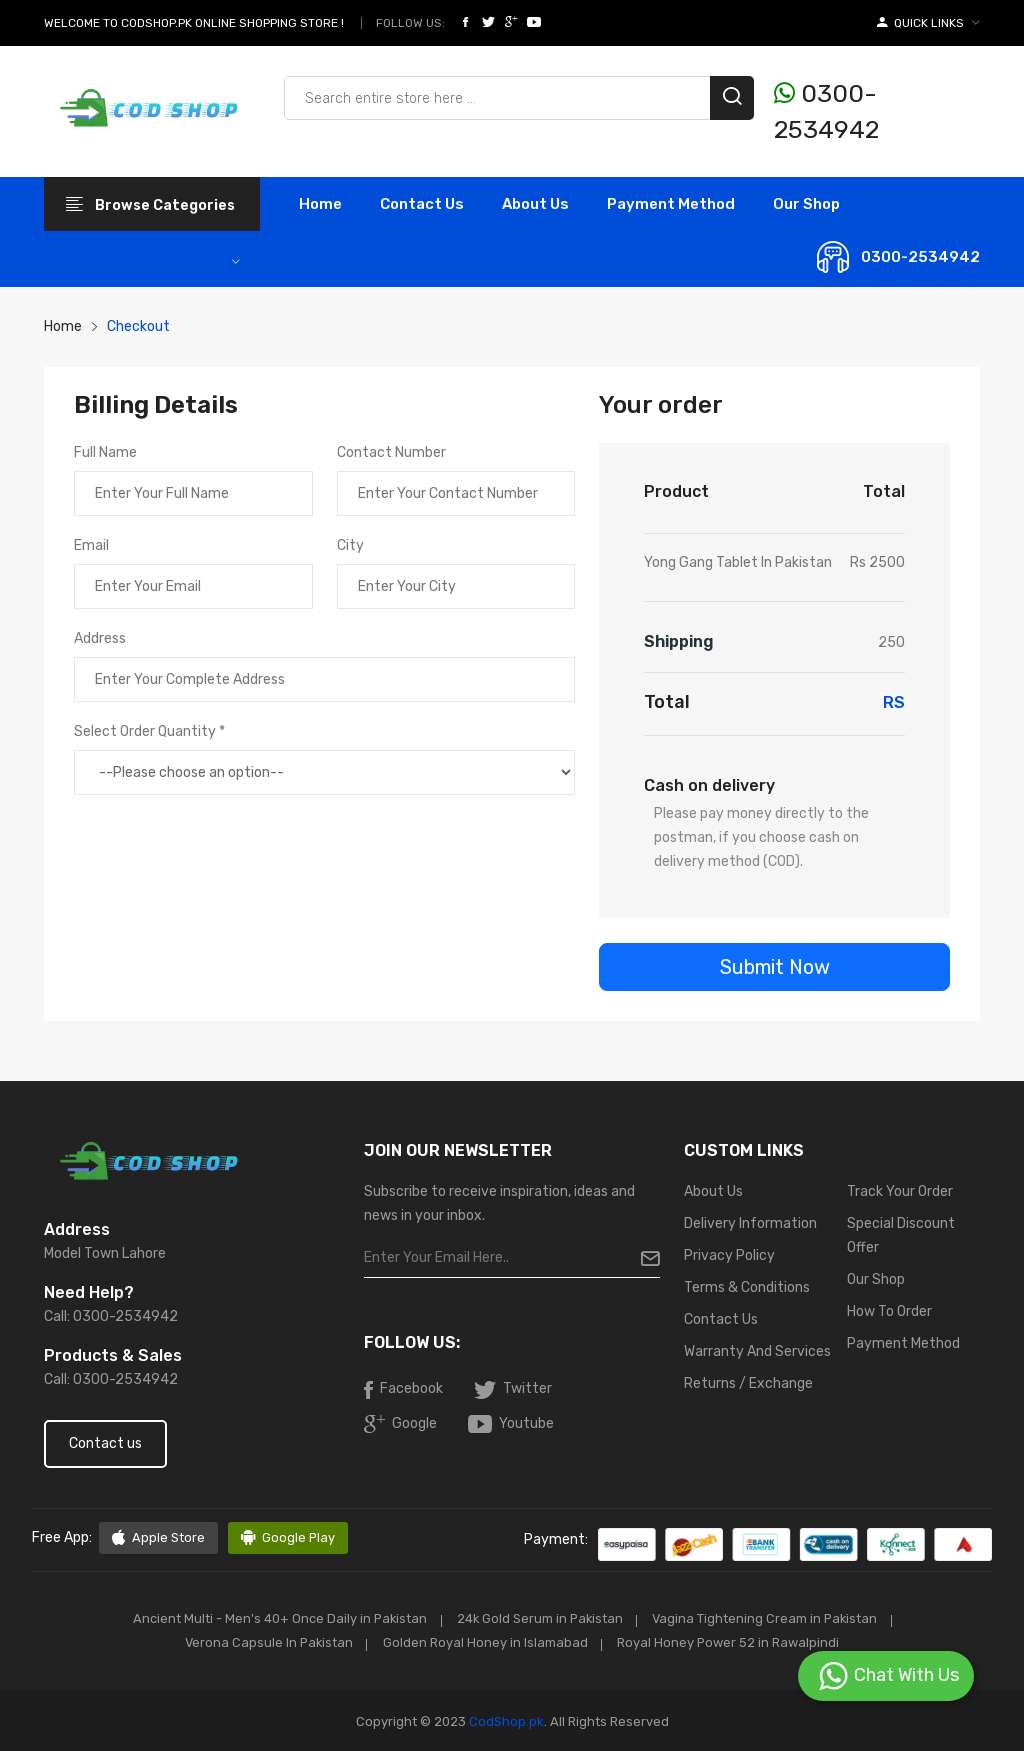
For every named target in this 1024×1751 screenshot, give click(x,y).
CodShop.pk (505, 1719)
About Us (535, 204)
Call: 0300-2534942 (111, 1316)
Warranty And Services (757, 1351)
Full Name (105, 452)
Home (320, 204)
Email (91, 545)
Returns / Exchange (748, 1383)
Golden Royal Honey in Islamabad (486, 1641)
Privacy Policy (729, 1255)
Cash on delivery (709, 785)
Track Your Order (900, 1191)
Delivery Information (750, 1223)
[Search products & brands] (519, 98)
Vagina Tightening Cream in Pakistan (770, 1618)
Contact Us (721, 1319)
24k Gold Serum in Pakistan (538, 1618)
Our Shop (806, 204)
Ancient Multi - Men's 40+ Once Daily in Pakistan (273, 1618)
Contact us (105, 1443)
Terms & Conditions (747, 1287)
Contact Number (391, 452)
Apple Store (158, 1538)
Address (100, 638)
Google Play (288, 1538)
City (350, 545)
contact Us (422, 204)
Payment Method (671, 204)
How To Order (889, 1311)
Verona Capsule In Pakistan (265, 1641)
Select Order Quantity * (149, 731)
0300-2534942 (826, 111)
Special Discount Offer (901, 1235)
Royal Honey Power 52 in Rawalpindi (733, 1641)
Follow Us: (410, 23)
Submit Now (775, 967)
